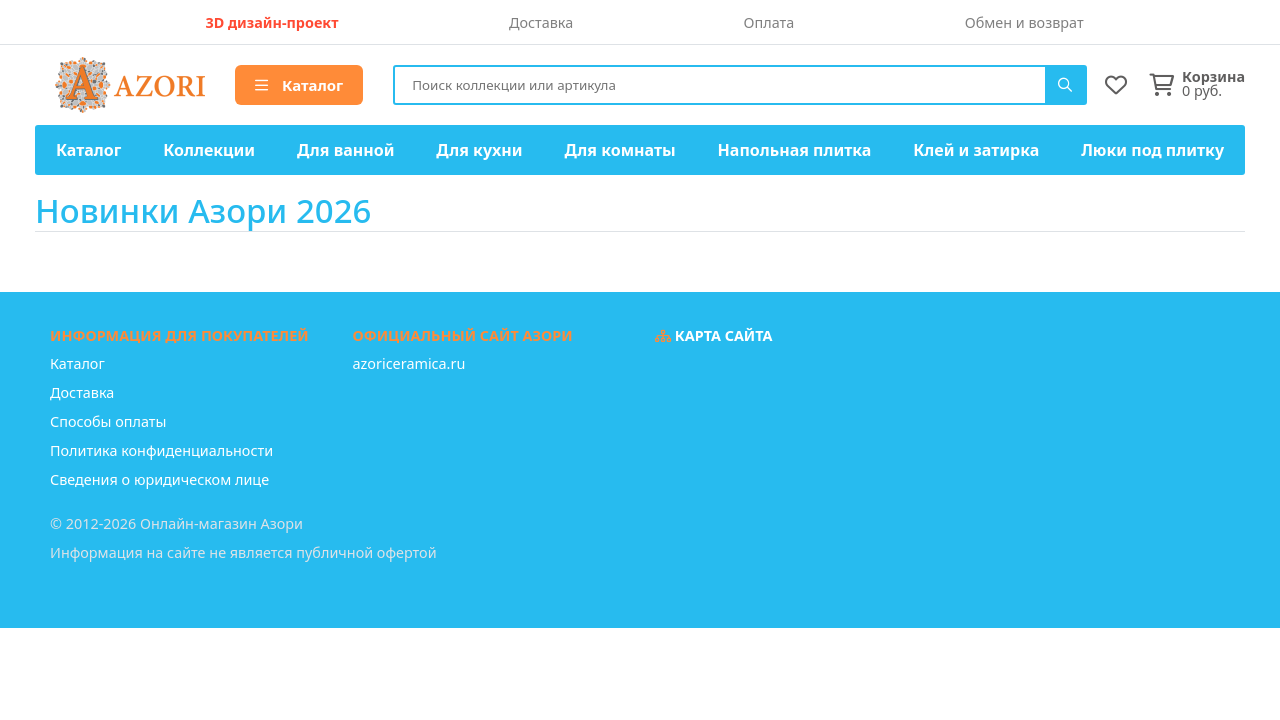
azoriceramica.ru (409, 363)
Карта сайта (714, 335)
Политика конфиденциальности (161, 450)
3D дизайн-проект (271, 22)
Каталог (299, 85)
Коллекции (209, 150)
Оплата (769, 22)
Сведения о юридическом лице (159, 479)
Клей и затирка (976, 150)
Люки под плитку (1152, 150)
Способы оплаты (108, 421)
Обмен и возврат (1024, 22)
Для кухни (479, 150)
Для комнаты (619, 150)
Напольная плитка (795, 150)
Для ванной (346, 150)
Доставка (541, 22)
